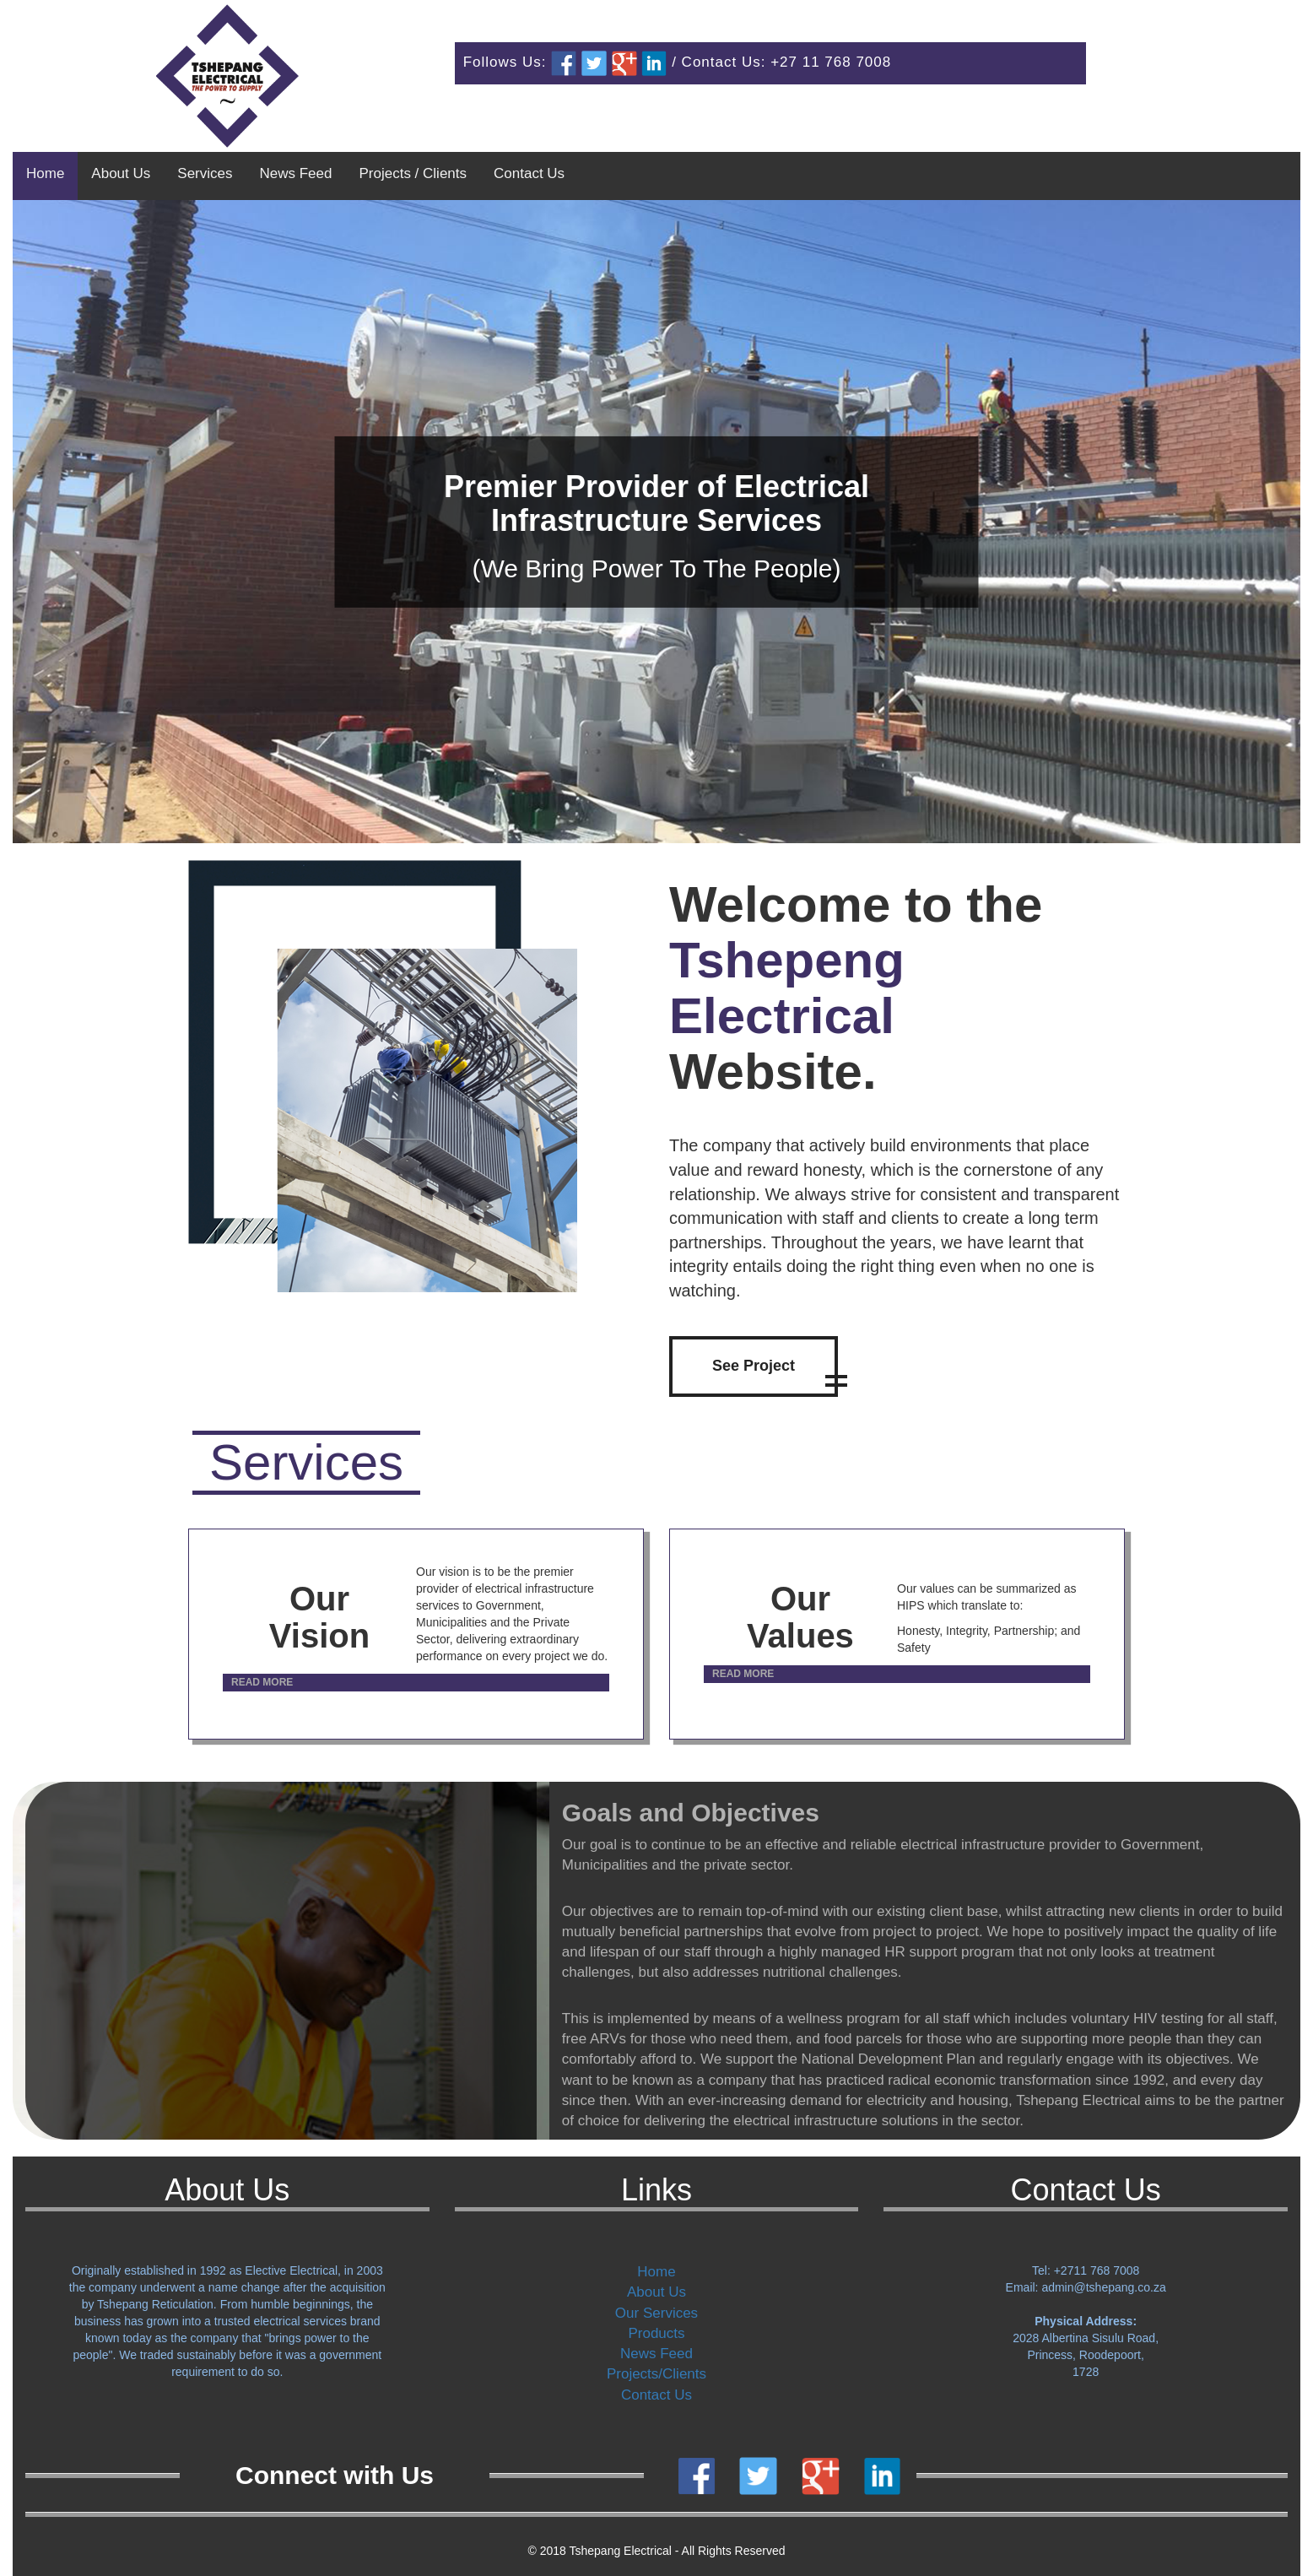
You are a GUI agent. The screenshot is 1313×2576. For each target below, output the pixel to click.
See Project (753, 1365)
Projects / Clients (413, 173)
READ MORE (262, 1682)
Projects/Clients (656, 2374)
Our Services (656, 2313)
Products (656, 2333)
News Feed (295, 173)
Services (204, 173)
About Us (120, 173)
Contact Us (529, 173)
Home (45, 173)
